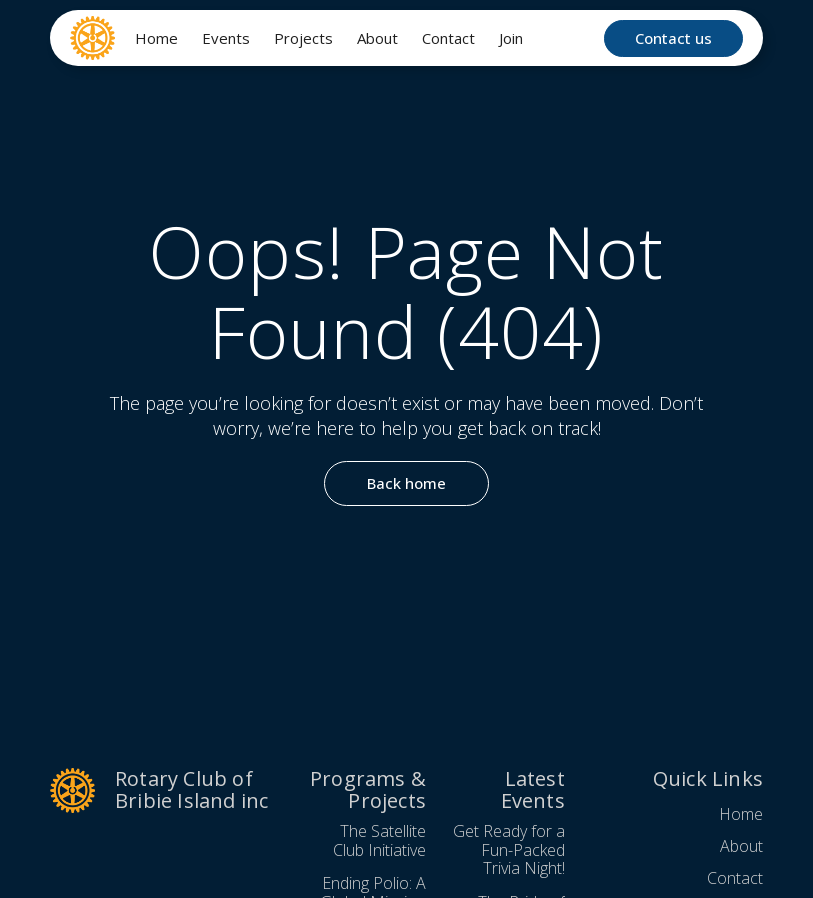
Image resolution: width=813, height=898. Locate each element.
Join (511, 38)
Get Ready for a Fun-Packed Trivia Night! (509, 849)
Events (226, 38)
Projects (303, 38)
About (377, 38)
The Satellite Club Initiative (379, 840)
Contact (448, 38)
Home (156, 38)
